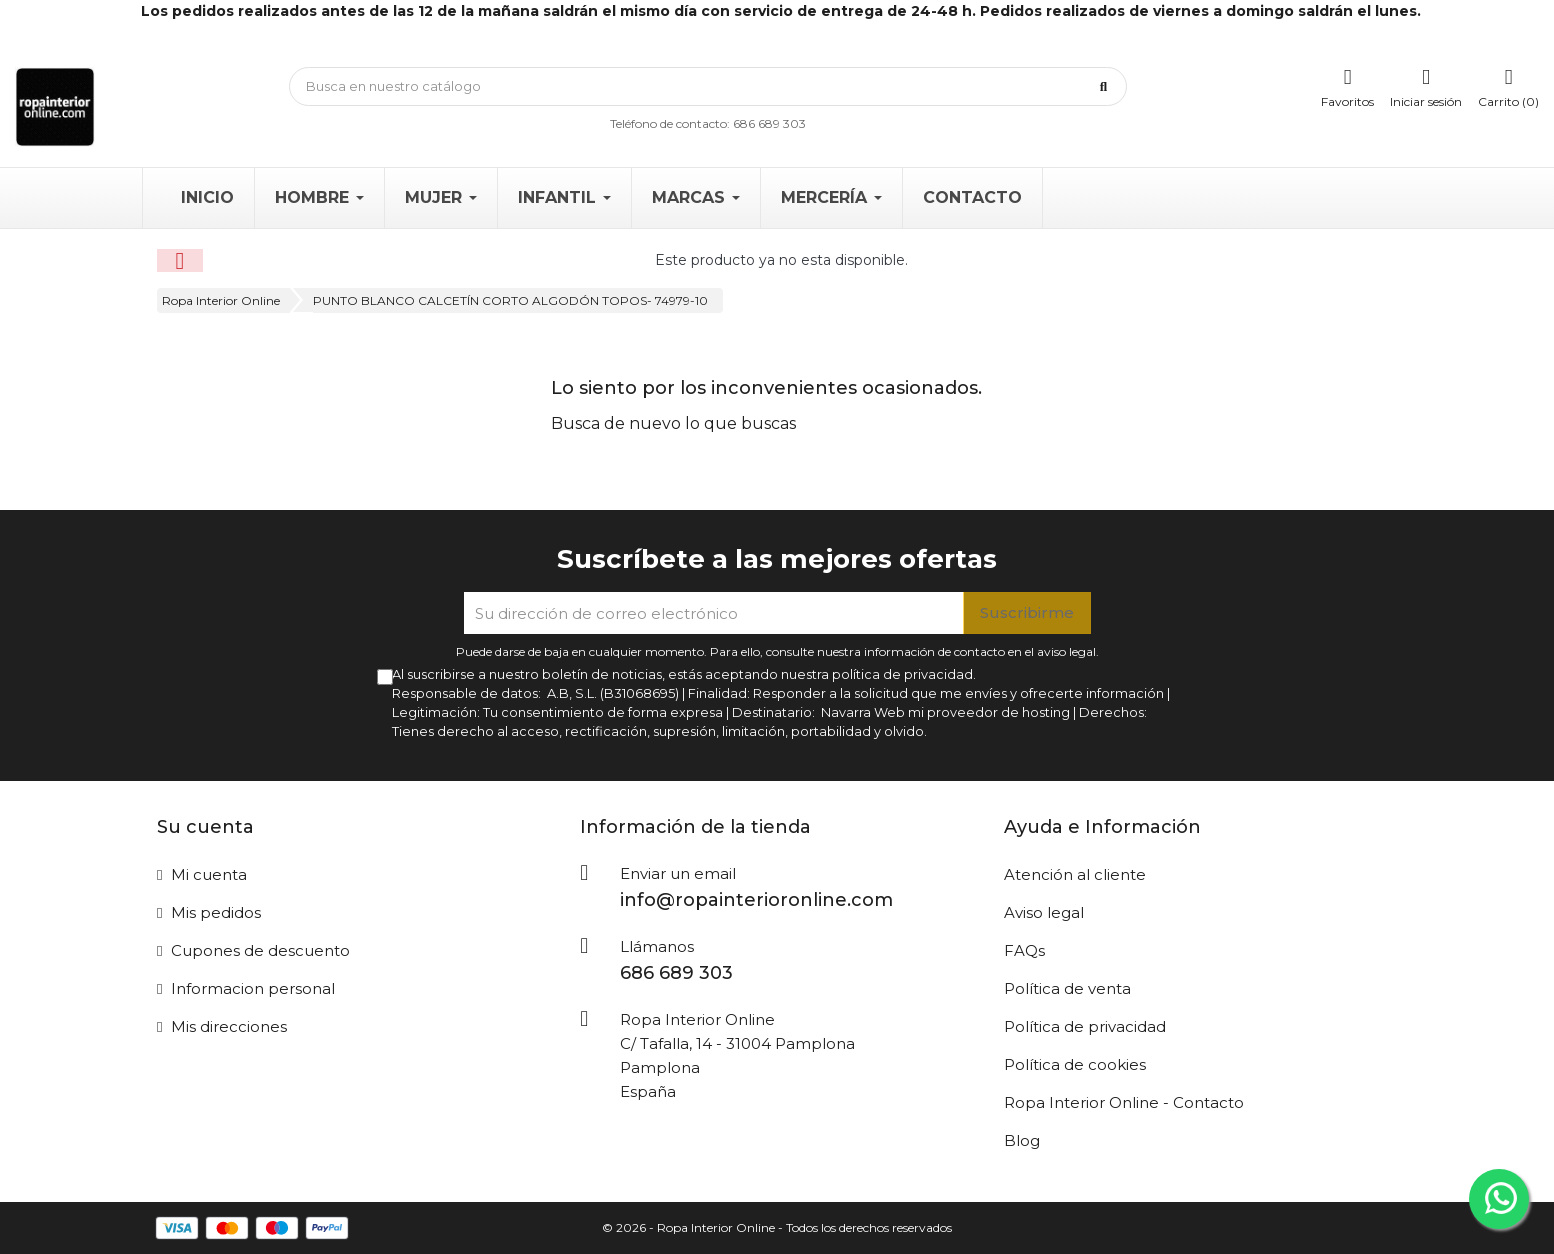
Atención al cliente (1075, 874)
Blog (1022, 1140)
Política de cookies (1075, 1064)
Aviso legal (1044, 912)
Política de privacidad (1085, 1026)
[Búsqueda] (708, 86)
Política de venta (1067, 988)
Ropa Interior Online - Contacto (1124, 1102)
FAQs (1024, 950)
